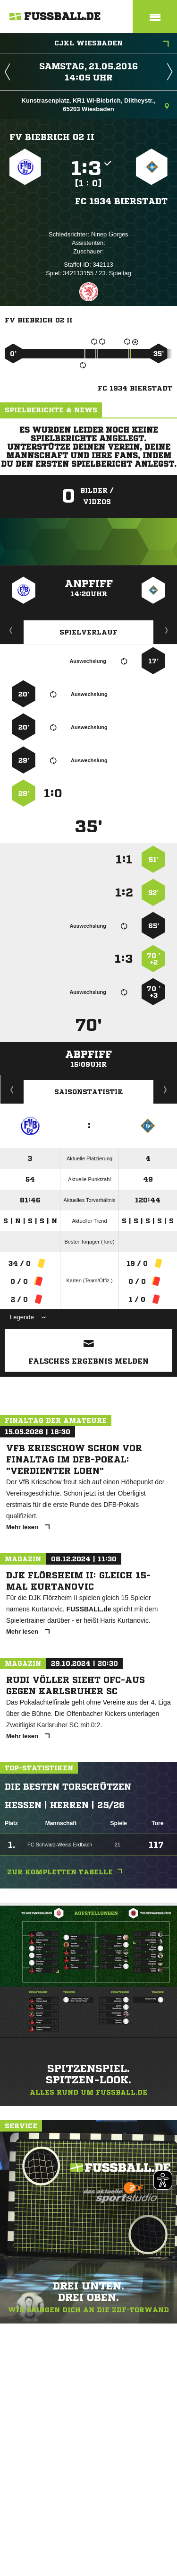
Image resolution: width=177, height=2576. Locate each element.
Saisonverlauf (165, 1089)
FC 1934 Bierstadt (121, 201)
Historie (12, 1089)
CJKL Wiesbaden (111, 44)
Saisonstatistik (88, 1091)
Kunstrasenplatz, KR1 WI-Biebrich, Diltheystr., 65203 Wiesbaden (95, 105)
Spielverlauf (88, 632)
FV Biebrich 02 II (51, 136)
